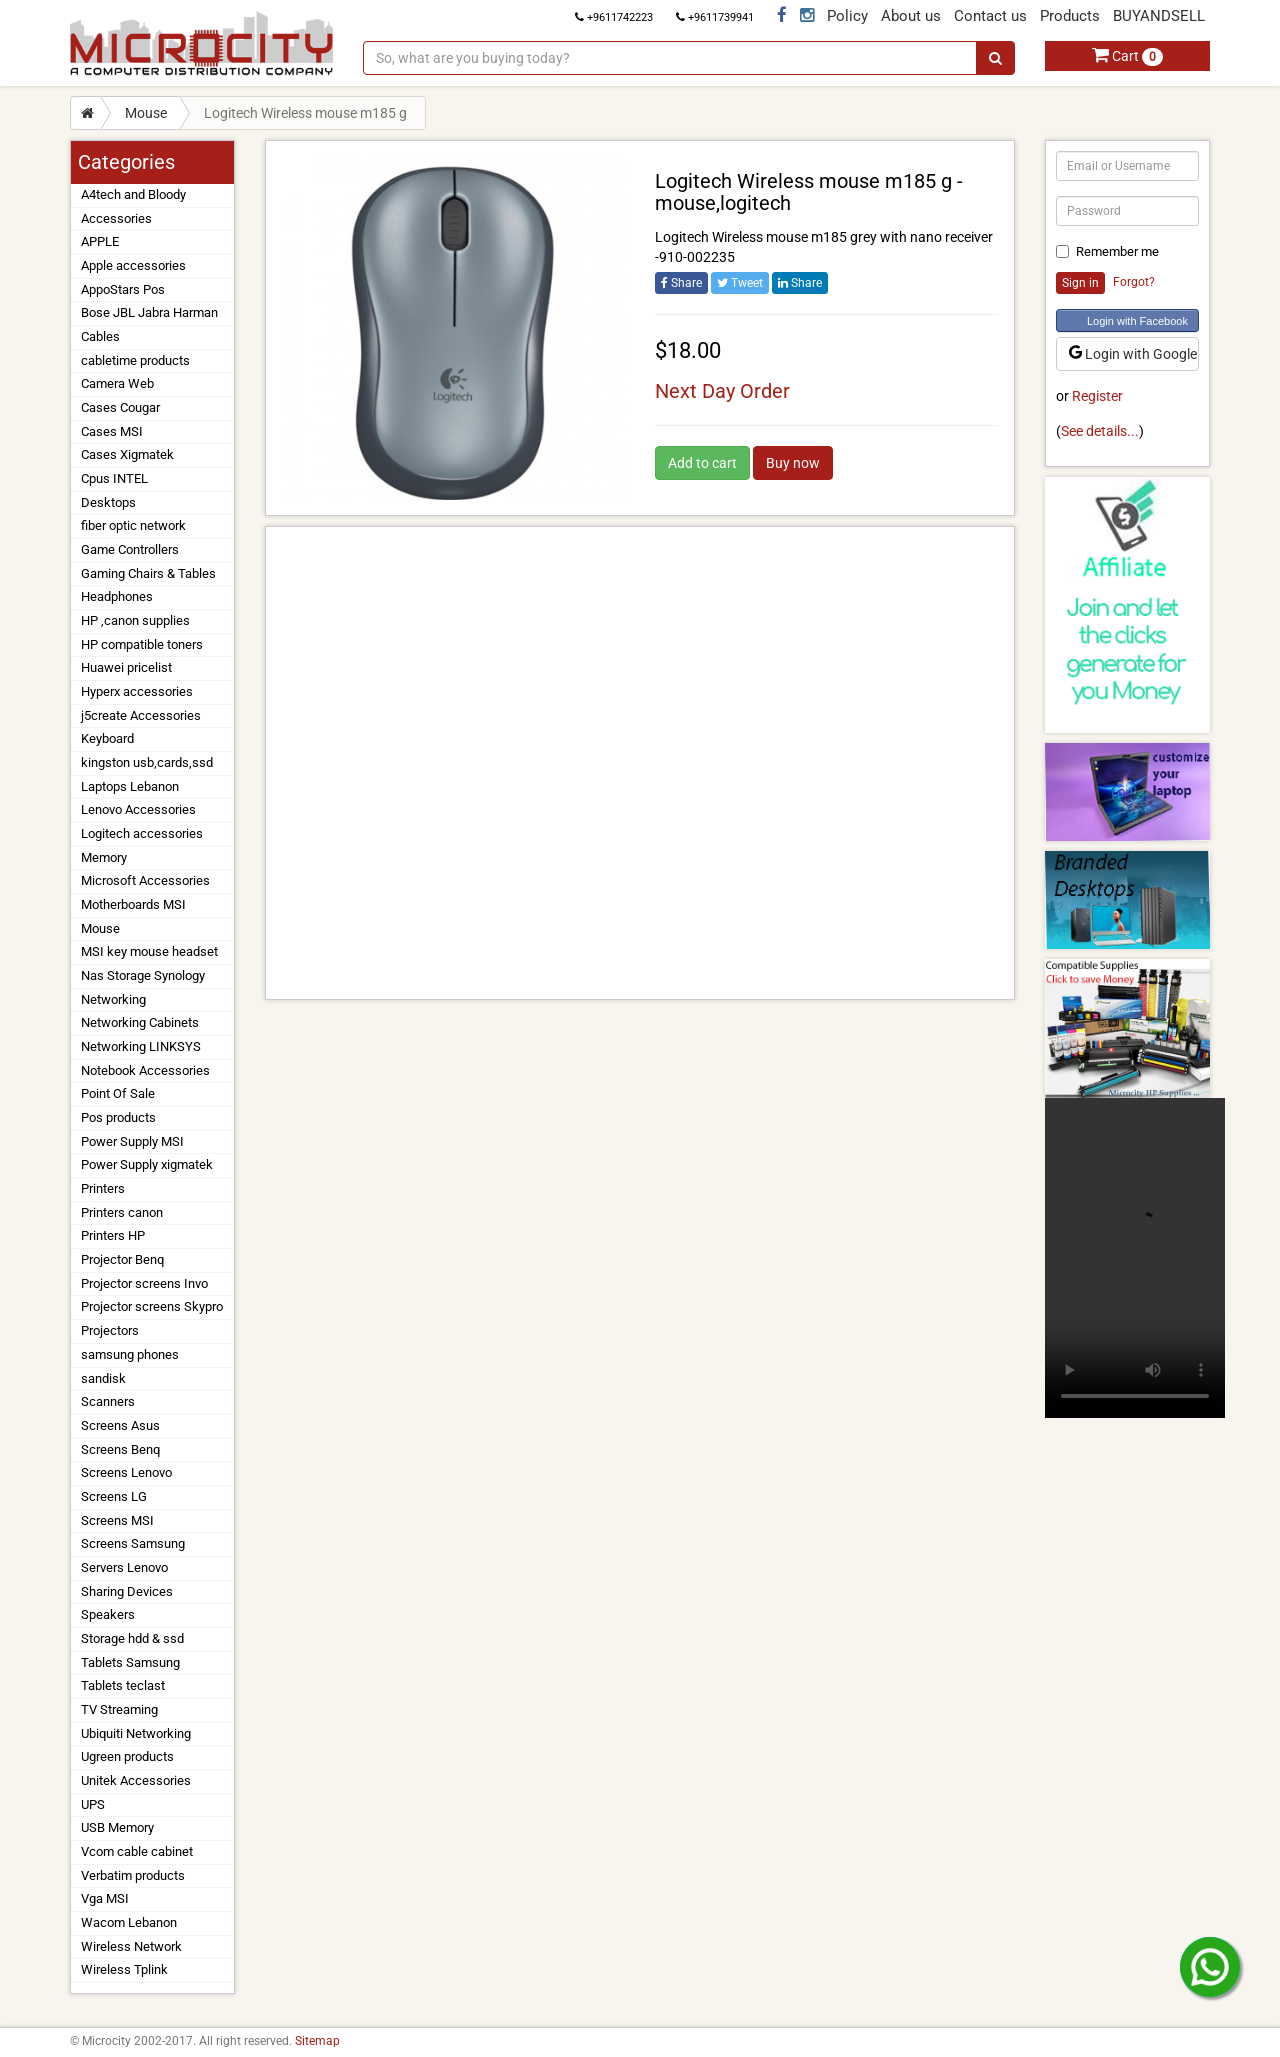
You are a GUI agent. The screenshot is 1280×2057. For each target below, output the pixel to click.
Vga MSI (105, 1898)
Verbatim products (133, 1875)
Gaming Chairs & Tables (148, 573)
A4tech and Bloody (133, 194)
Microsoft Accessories (145, 880)
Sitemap (317, 2041)
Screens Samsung (133, 1543)
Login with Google (1133, 354)
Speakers (108, 1614)
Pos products (118, 1117)
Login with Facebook (1137, 321)
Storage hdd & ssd (132, 1638)
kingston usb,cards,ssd (147, 762)
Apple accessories (133, 265)
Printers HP (113, 1235)
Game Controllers (130, 549)
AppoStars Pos (123, 289)
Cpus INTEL (114, 478)
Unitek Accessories (136, 1780)
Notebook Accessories (145, 1070)
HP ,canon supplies (135, 620)
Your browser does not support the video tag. (1135, 1258)
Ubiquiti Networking (136, 1733)
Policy (847, 16)
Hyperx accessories (137, 691)
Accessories (116, 218)
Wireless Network (131, 1946)
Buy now (793, 463)
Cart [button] (1127, 56)
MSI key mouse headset (149, 951)
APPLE (100, 241)
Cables (100, 336)
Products (1070, 16)
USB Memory (117, 1827)
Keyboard (107, 738)
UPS (93, 1804)
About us (911, 16)
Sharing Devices (127, 1591)
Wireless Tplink (124, 1969)
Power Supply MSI (132, 1141)
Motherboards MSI (133, 904)
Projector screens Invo (144, 1283)
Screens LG (114, 1496)
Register (1097, 396)
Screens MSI (117, 1520)
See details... (1100, 431)
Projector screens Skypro (152, 1306)
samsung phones (130, 1354)
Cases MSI (112, 431)
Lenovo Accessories (138, 809)
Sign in (1080, 283)
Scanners (108, 1401)
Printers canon (122, 1212)
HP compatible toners (142, 644)
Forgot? (1134, 282)
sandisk (103, 1378)
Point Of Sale (118, 1093)
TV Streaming (119, 1709)
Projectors (110, 1330)
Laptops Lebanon (130, 786)
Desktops (108, 502)
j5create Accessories (141, 715)
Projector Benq (122, 1259)
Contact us (990, 16)
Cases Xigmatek (127, 454)
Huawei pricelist (126, 667)
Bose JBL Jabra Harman (149, 312)
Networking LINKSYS (141, 1046)
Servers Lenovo (124, 1567)
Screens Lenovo (126, 1472)
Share (681, 283)
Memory (104, 857)
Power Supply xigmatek (147, 1164)
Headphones (117, 596)
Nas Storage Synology (143, 975)
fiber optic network (133, 525)
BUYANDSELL (1159, 16)
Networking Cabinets (140, 1022)
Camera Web (117, 383)
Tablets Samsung (130, 1662)
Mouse (146, 113)
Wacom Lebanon (129, 1922)
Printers (103, 1188)
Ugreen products (127, 1756)
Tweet (740, 283)
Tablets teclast (123, 1685)
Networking (113, 999)
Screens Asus (120, 1425)
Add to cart (702, 463)
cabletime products (135, 360)
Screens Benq (120, 1449)
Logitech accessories (142, 833)
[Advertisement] (640, 763)
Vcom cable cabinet (137, 1851)
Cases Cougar (120, 407)
